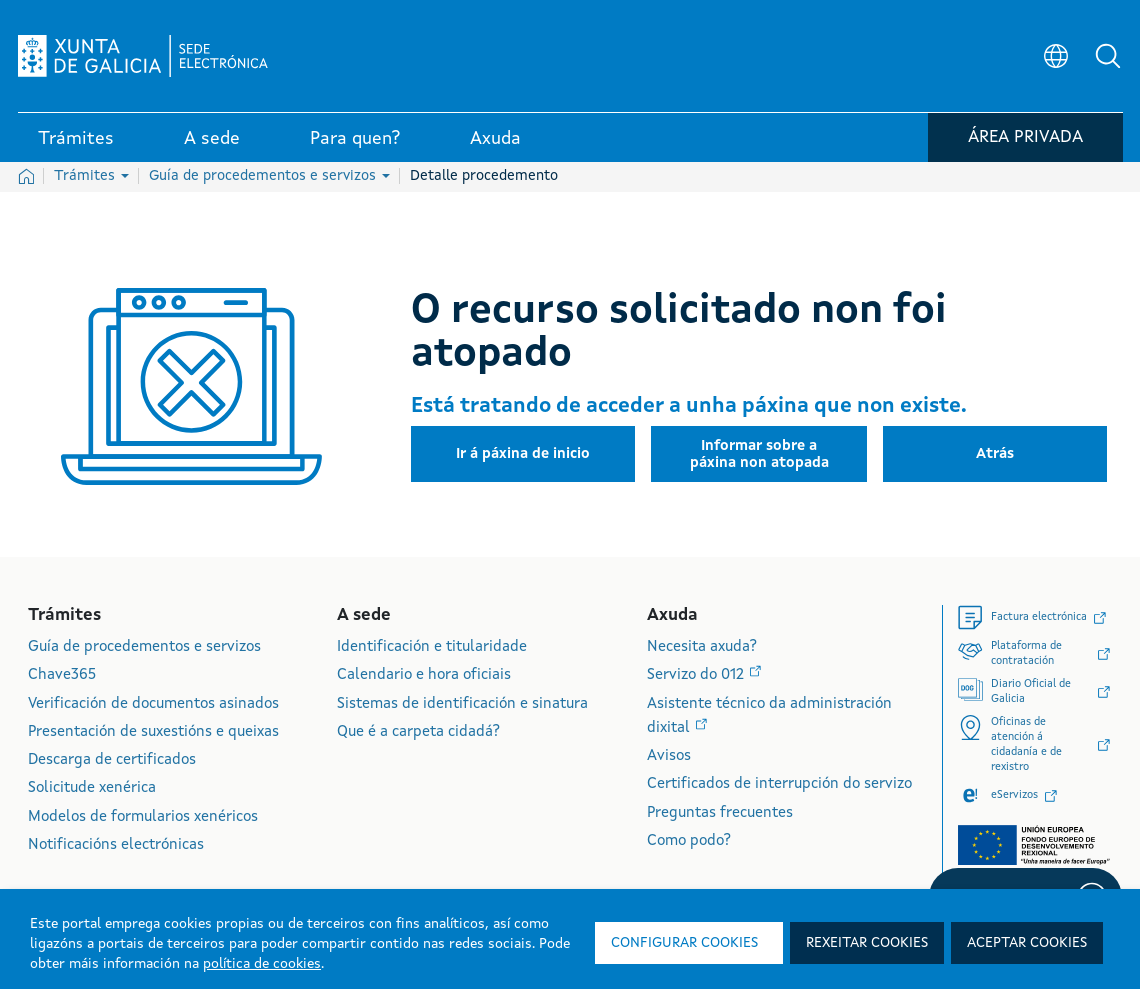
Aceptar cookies (1027, 943)
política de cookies (262, 964)
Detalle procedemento (484, 176)
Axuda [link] (495, 139)
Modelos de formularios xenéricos (143, 817)
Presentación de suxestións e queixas (153, 732)
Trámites (91, 176)
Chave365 (62, 675)
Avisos (669, 756)
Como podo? (689, 841)
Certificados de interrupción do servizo (779, 784)
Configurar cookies (684, 943)
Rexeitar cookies (867, 943)
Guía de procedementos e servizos (269, 176)
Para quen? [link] (355, 139)
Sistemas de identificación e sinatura (462, 704)
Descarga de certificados (112, 760)
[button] (1108, 56)
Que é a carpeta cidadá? (418, 732)
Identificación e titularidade (432, 647)
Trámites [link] (76, 139)
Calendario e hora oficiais (424, 675)
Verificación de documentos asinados (153, 704)
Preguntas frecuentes (720, 813)
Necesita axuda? (702, 647)
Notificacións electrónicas (116, 845)
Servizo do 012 (697, 675)
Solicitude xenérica (92, 788)
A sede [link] (212, 139)
